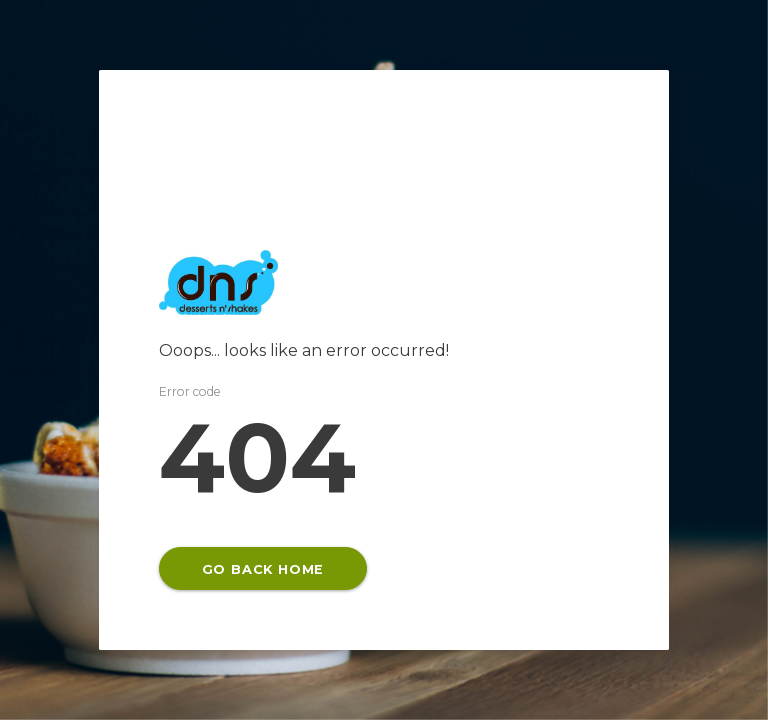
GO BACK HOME (263, 569)
